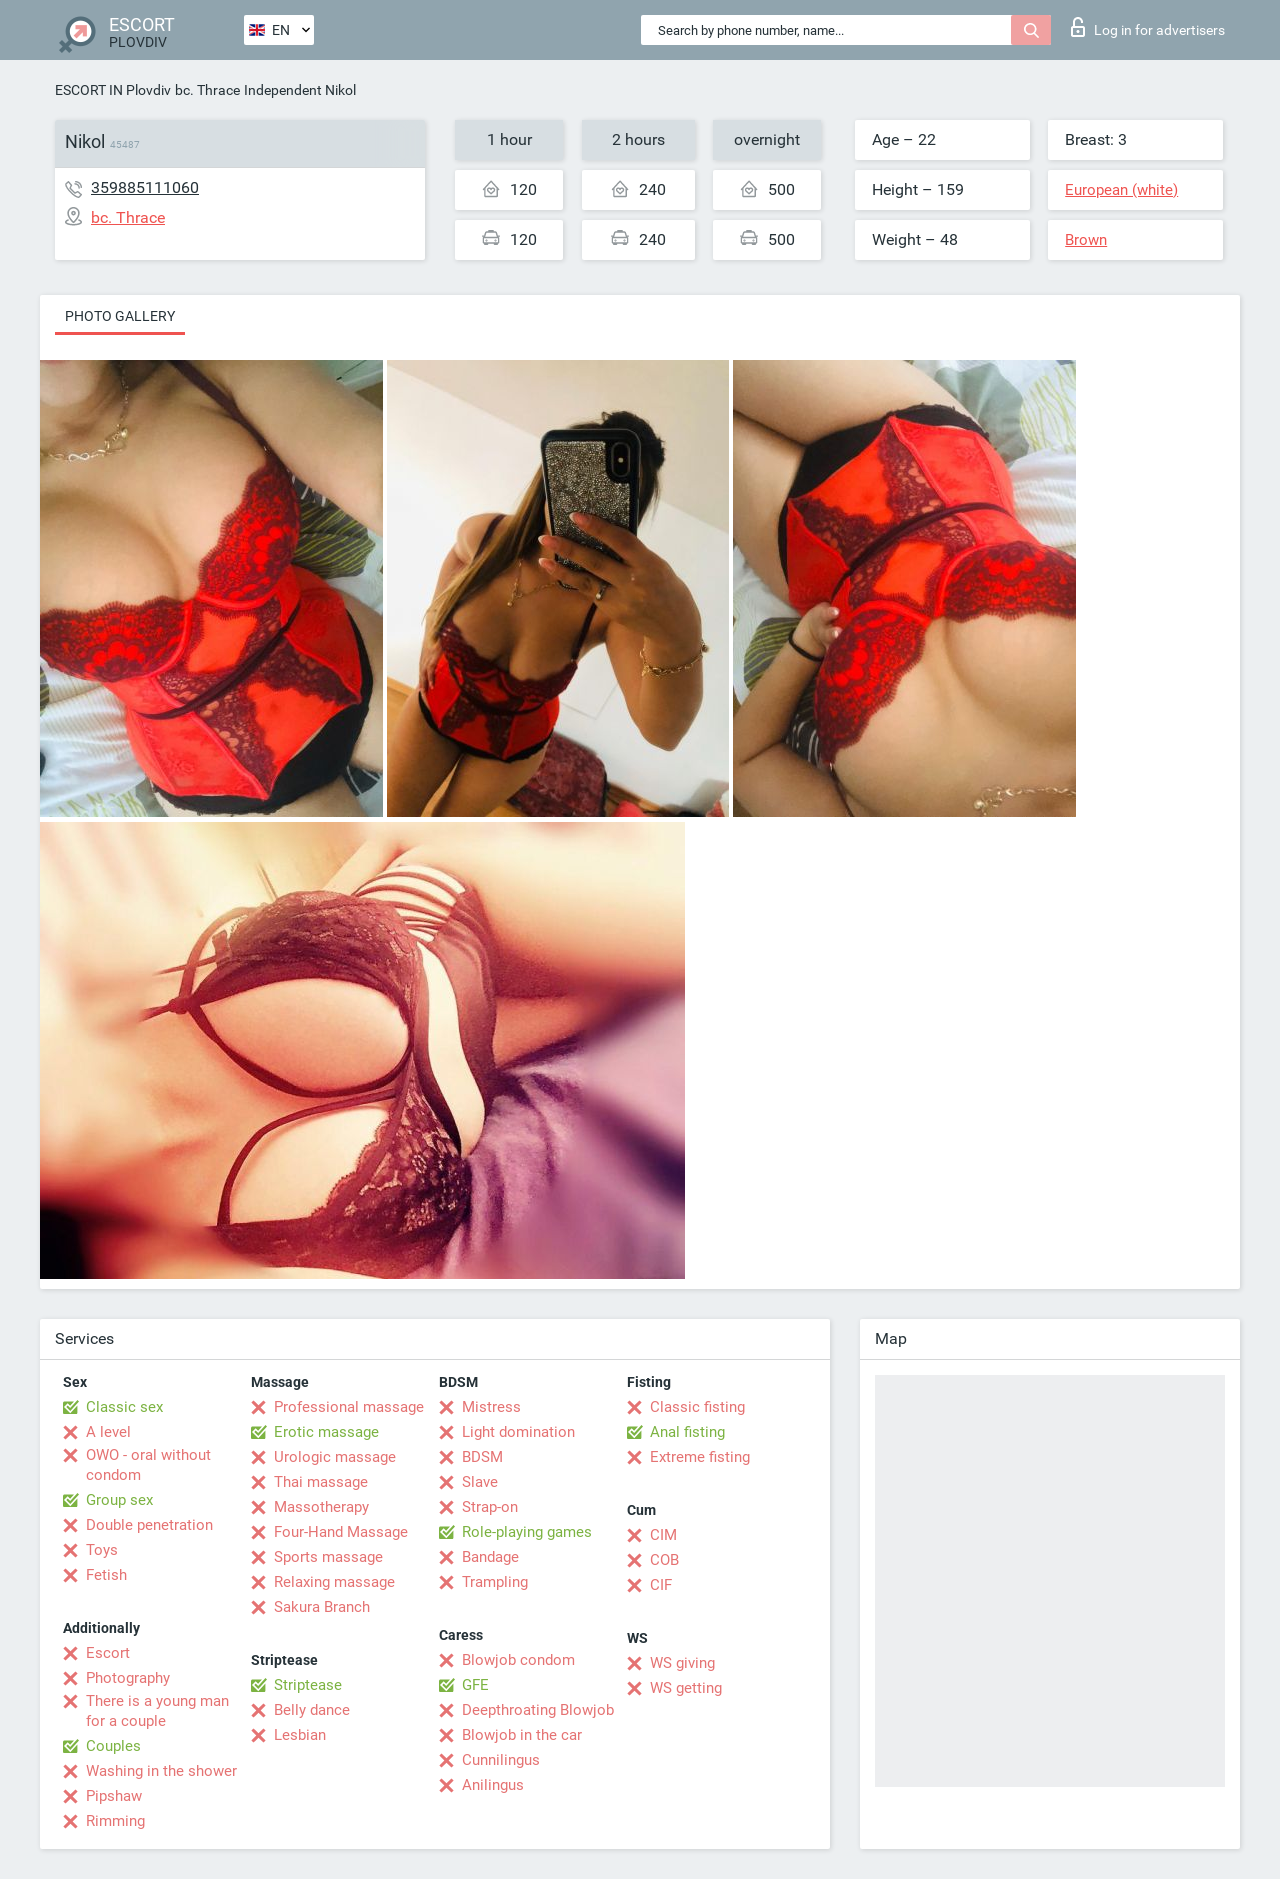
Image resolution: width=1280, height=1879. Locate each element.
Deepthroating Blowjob (538, 1710)
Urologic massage (335, 1457)
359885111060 (145, 187)
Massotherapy (321, 1507)
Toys (102, 1550)
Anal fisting (687, 1432)
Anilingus (493, 1785)
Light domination (518, 1432)
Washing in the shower (161, 1771)
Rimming (115, 1821)
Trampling (495, 1582)
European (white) (1121, 190)
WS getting (686, 1688)
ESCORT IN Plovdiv (113, 90)
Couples (113, 1746)
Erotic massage (326, 1432)
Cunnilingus (501, 1760)
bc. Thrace (207, 90)
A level (108, 1432)
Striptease (308, 1685)
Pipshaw (114, 1796)
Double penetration (149, 1525)
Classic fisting (697, 1407)
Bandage (490, 1557)
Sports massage (328, 1557)
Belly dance (312, 1710)
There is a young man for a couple (157, 1711)
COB (664, 1560)
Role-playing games (527, 1532)
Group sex (119, 1500)
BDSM (482, 1457)
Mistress (491, 1407)
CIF (661, 1585)
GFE (475, 1685)
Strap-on (490, 1507)
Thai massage (321, 1482)
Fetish (106, 1575)
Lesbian (300, 1735)
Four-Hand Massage (341, 1532)
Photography (128, 1678)
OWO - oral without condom (148, 1465)
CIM (663, 1535)
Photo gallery (120, 316)
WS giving (682, 1663)
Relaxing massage (334, 1582)
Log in (1148, 27)
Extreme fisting (700, 1457)
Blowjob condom (518, 1660)
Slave (480, 1482)
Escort (108, 1653)
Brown (1086, 240)
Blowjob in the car (522, 1735)
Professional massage (349, 1407)
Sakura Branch (322, 1607)
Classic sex (124, 1407)
